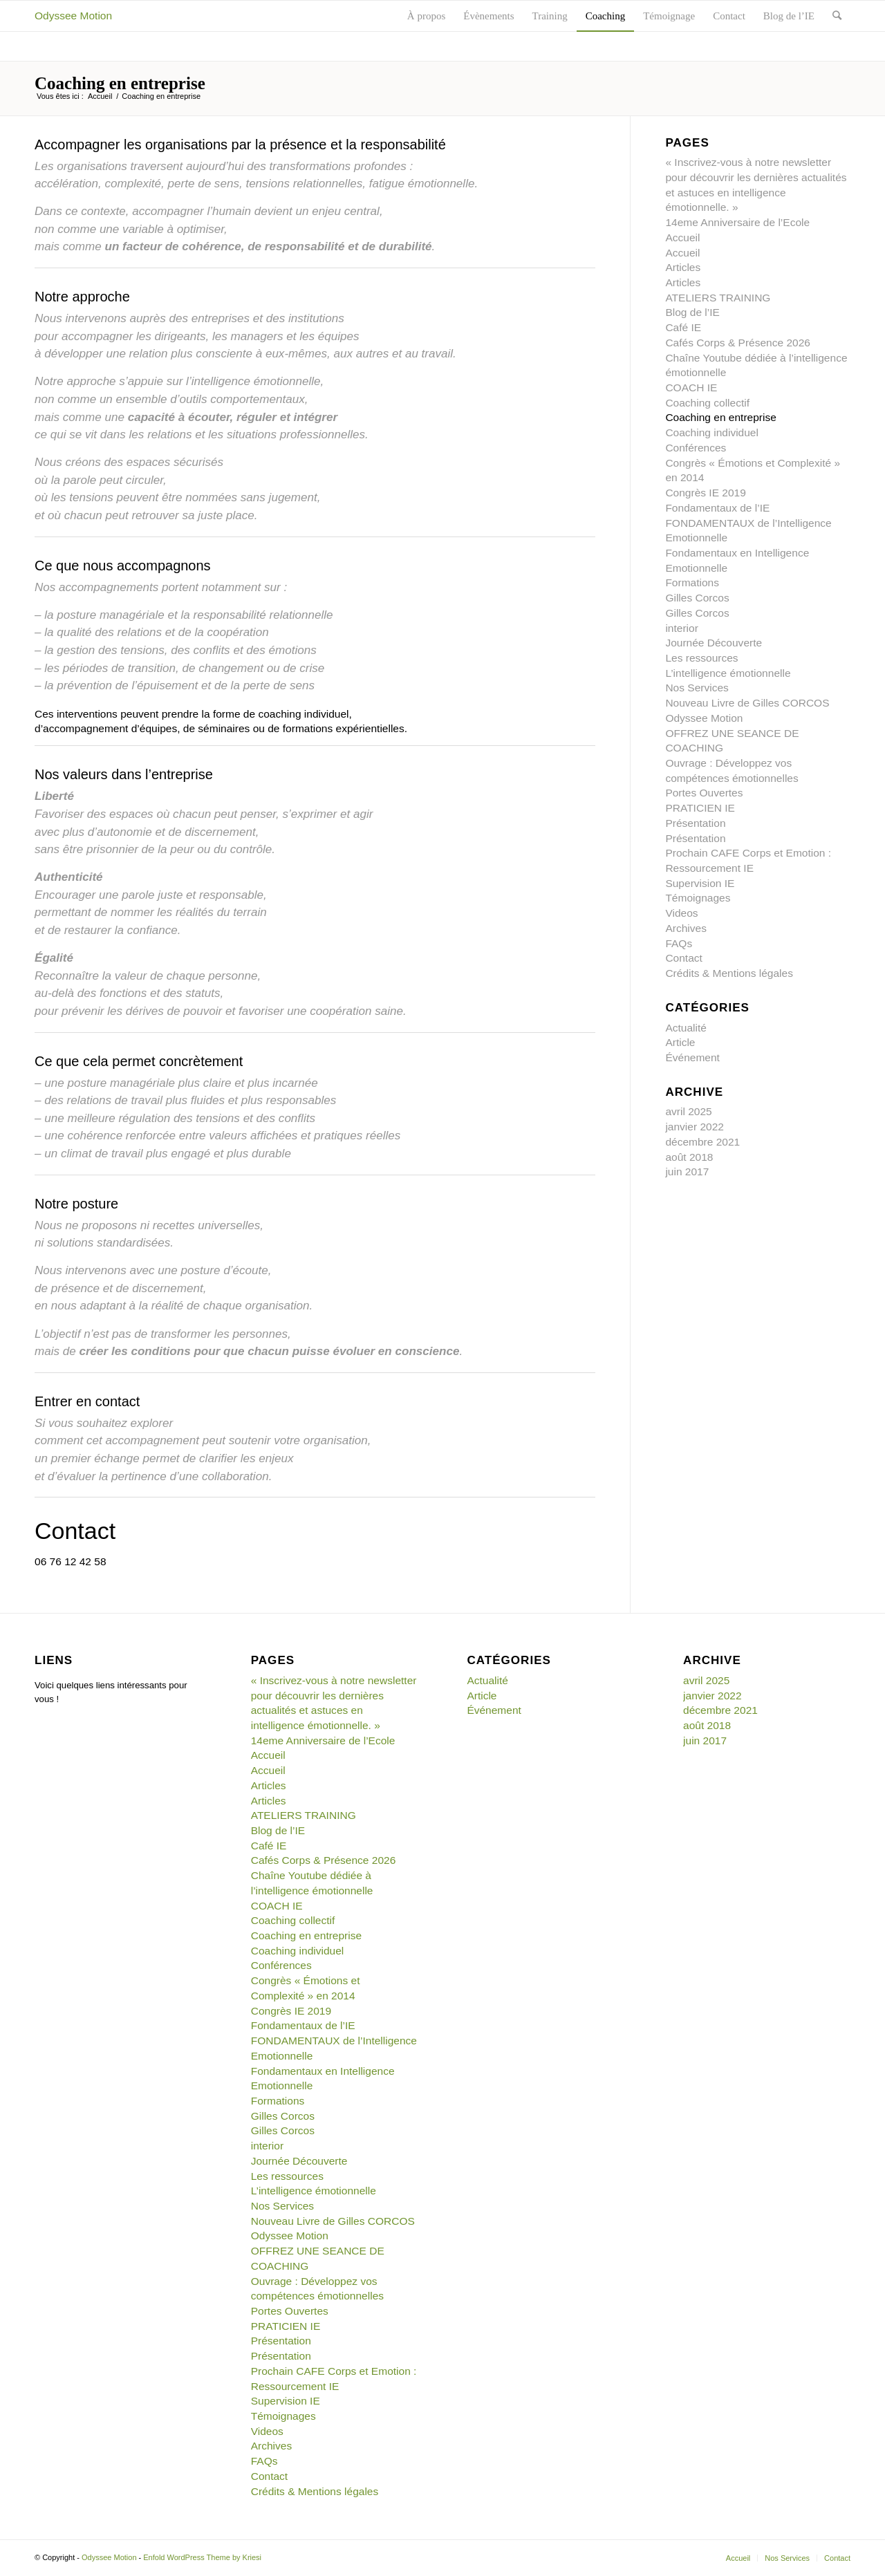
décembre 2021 (702, 1142)
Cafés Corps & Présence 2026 (737, 342)
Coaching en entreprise (120, 83)
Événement (692, 1057)
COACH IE (691, 387)
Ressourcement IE (709, 868)
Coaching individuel (711, 432)
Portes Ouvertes (704, 793)
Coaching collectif (707, 403)
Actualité (686, 1028)
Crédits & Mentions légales (729, 973)
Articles (682, 267)
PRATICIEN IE (700, 808)
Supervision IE (699, 883)
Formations (692, 582)
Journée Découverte (713, 642)
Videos (681, 913)
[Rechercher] (836, 16)
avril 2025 (688, 1111)
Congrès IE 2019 (705, 492)
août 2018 (689, 1157)
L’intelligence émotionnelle (727, 673)
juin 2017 (687, 1171)
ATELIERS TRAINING (717, 298)
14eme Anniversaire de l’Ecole (737, 222)
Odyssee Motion (73, 15)
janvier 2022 (694, 1126)
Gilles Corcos (697, 598)
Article (680, 1042)
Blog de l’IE (692, 312)
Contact (683, 958)
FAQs (678, 943)
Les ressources (701, 658)
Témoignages (697, 898)
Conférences (695, 448)
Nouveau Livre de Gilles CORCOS (747, 703)
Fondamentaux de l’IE (717, 508)
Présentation (695, 823)
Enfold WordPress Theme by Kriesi (202, 2557)
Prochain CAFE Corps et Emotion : (748, 853)
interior (681, 628)
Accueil (100, 96)
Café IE (683, 327)
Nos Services (696, 687)
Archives (686, 928)
